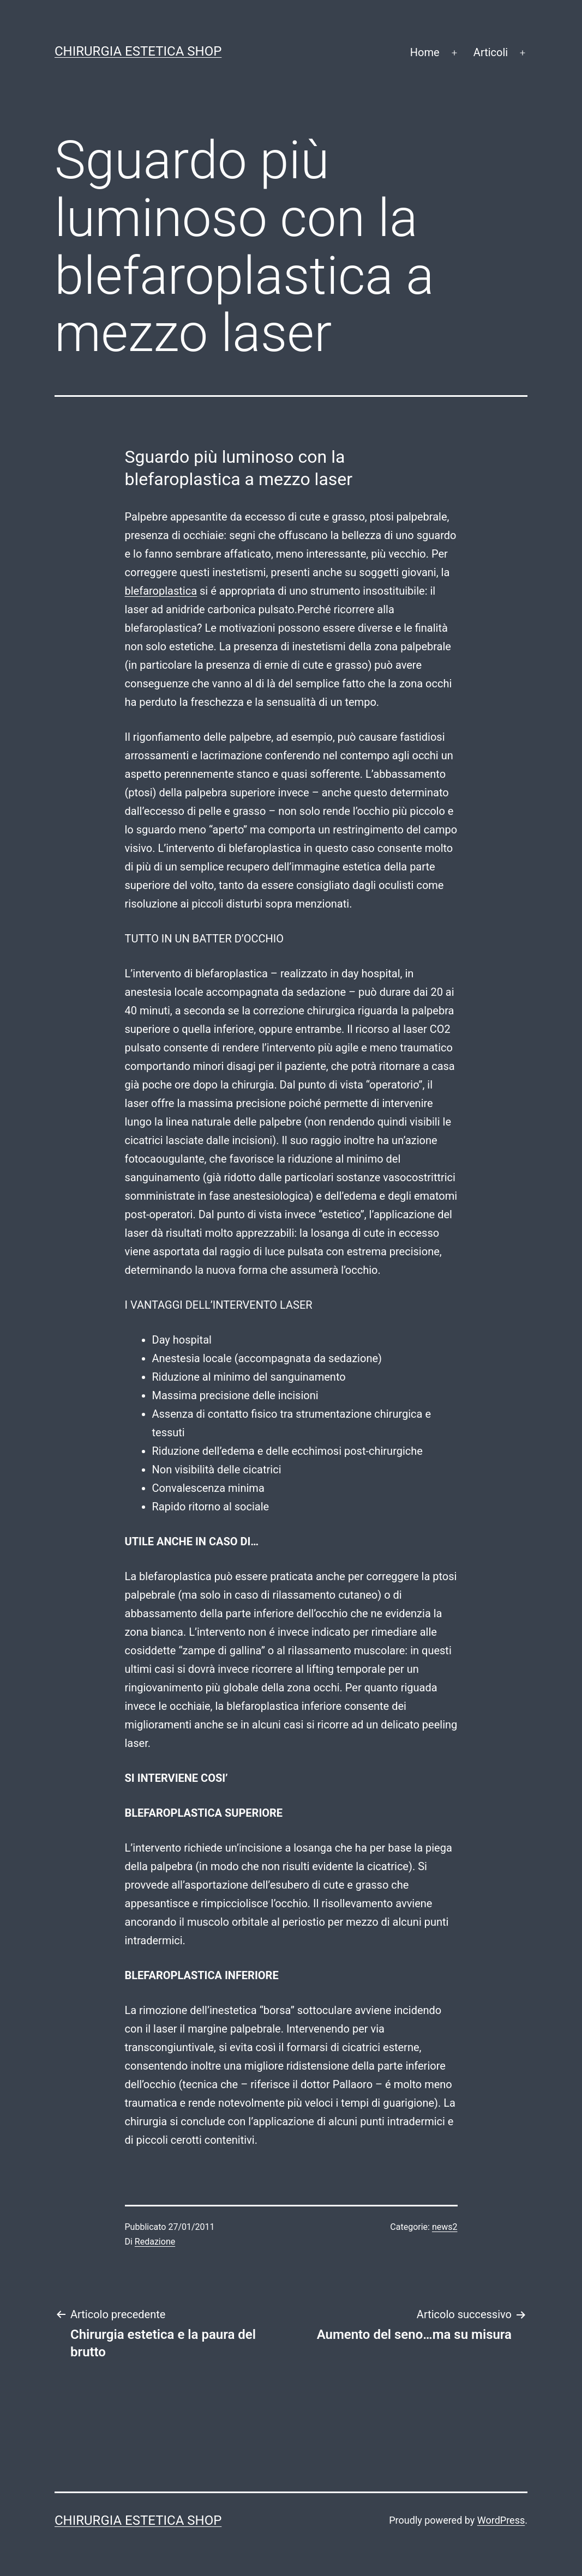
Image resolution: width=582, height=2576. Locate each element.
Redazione (155, 2241)
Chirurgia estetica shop (138, 51)
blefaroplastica (161, 590)
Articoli (490, 52)
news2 (445, 2227)
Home (425, 52)
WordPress (501, 2520)
